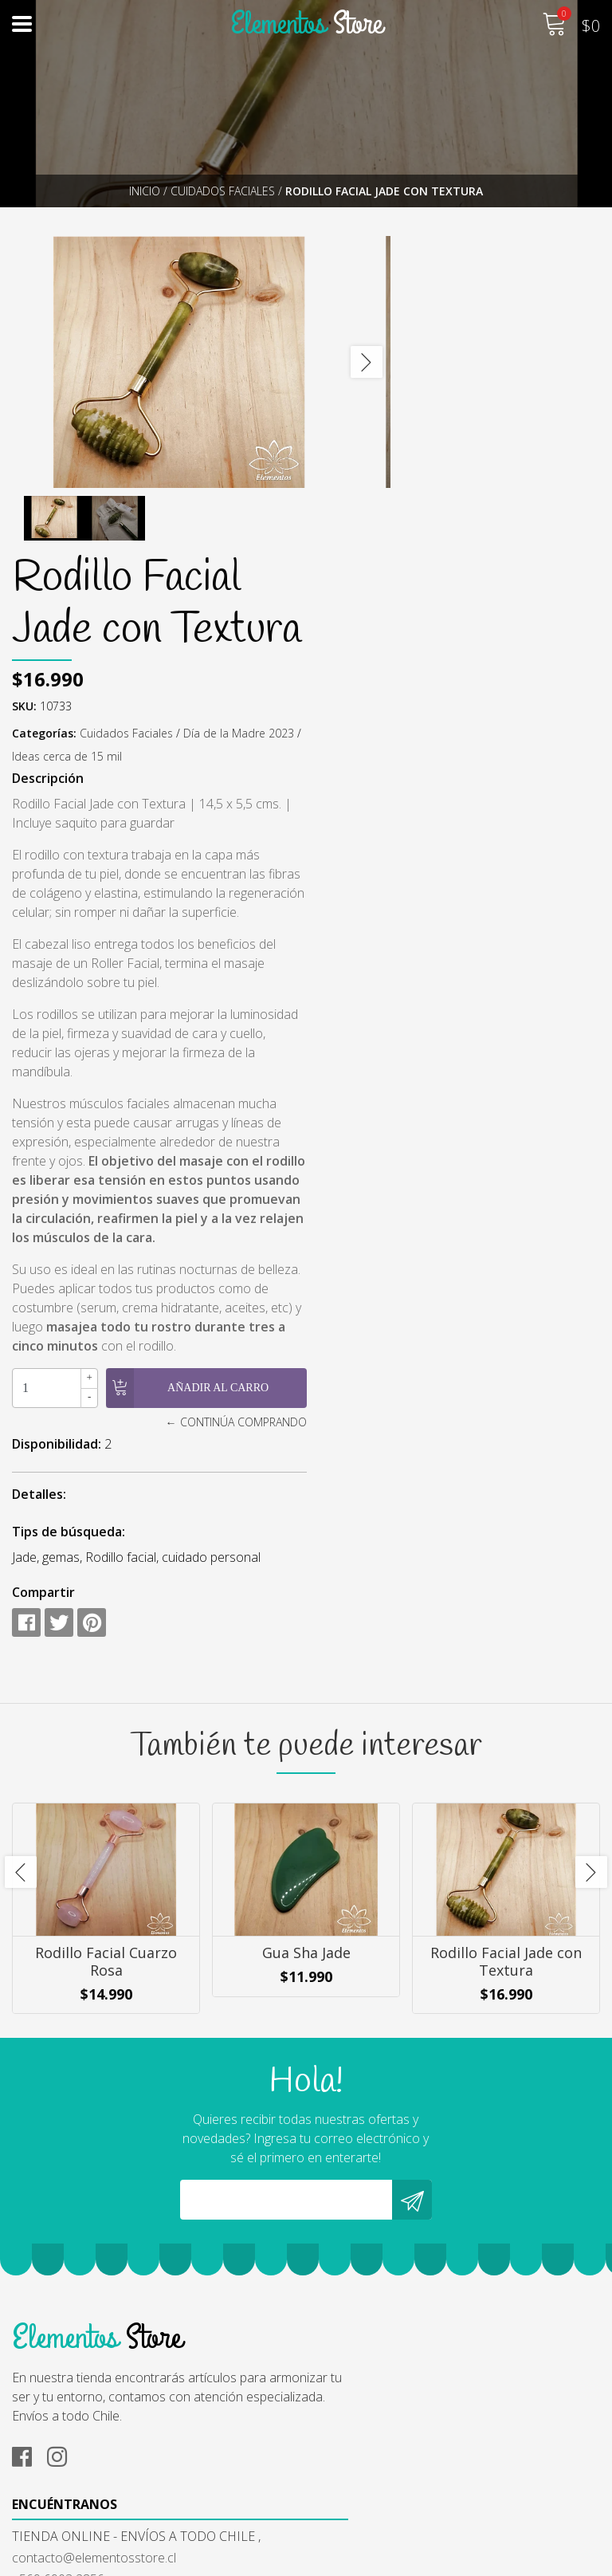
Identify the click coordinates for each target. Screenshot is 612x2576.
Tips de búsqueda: (425, 1364)
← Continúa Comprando (529, 1254)
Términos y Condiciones (79, 2459)
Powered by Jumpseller (456, 2559)
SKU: (381, 442)
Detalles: (396, 1326)
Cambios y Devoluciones (81, 2481)
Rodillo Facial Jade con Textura (506, 1822)
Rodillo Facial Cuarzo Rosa (106, 1822)
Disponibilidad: (413, 1276)
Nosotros (40, 2416)
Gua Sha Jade (306, 1813)
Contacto (38, 2502)
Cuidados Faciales (223, 191)
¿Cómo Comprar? (60, 2438)
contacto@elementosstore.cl (400, 2257)
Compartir (400, 1444)
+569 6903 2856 (364, 2278)
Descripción (405, 515)
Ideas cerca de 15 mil (496, 493)
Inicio (144, 191)
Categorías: (401, 470)
